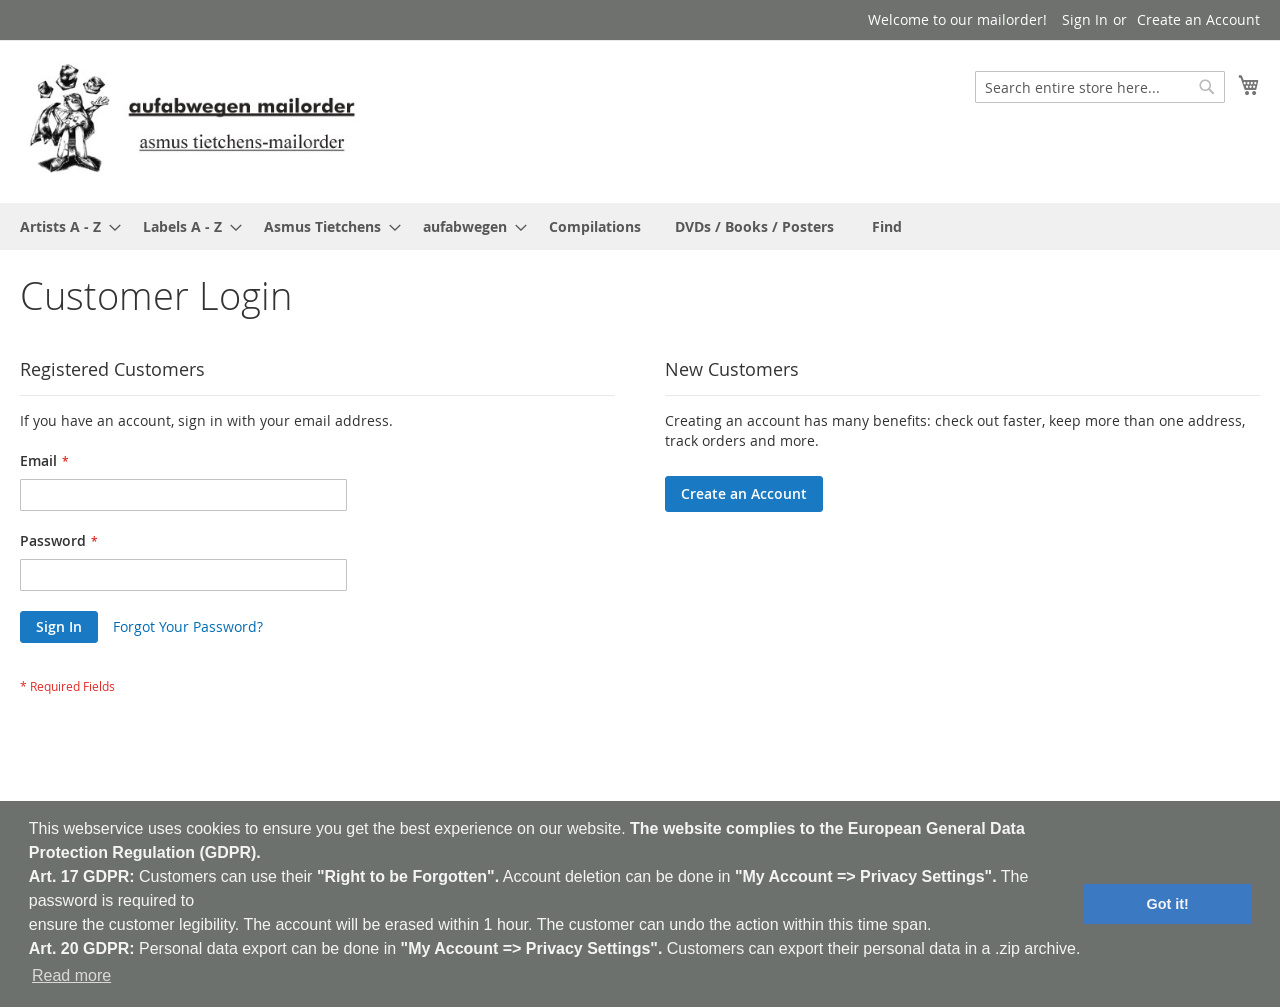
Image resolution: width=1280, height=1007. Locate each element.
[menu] (640, 226)
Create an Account (1198, 19)
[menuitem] (64, 226)
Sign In (1085, 19)
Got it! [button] (1168, 904)
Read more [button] (71, 975)
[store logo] (192, 120)
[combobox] (1100, 87)
